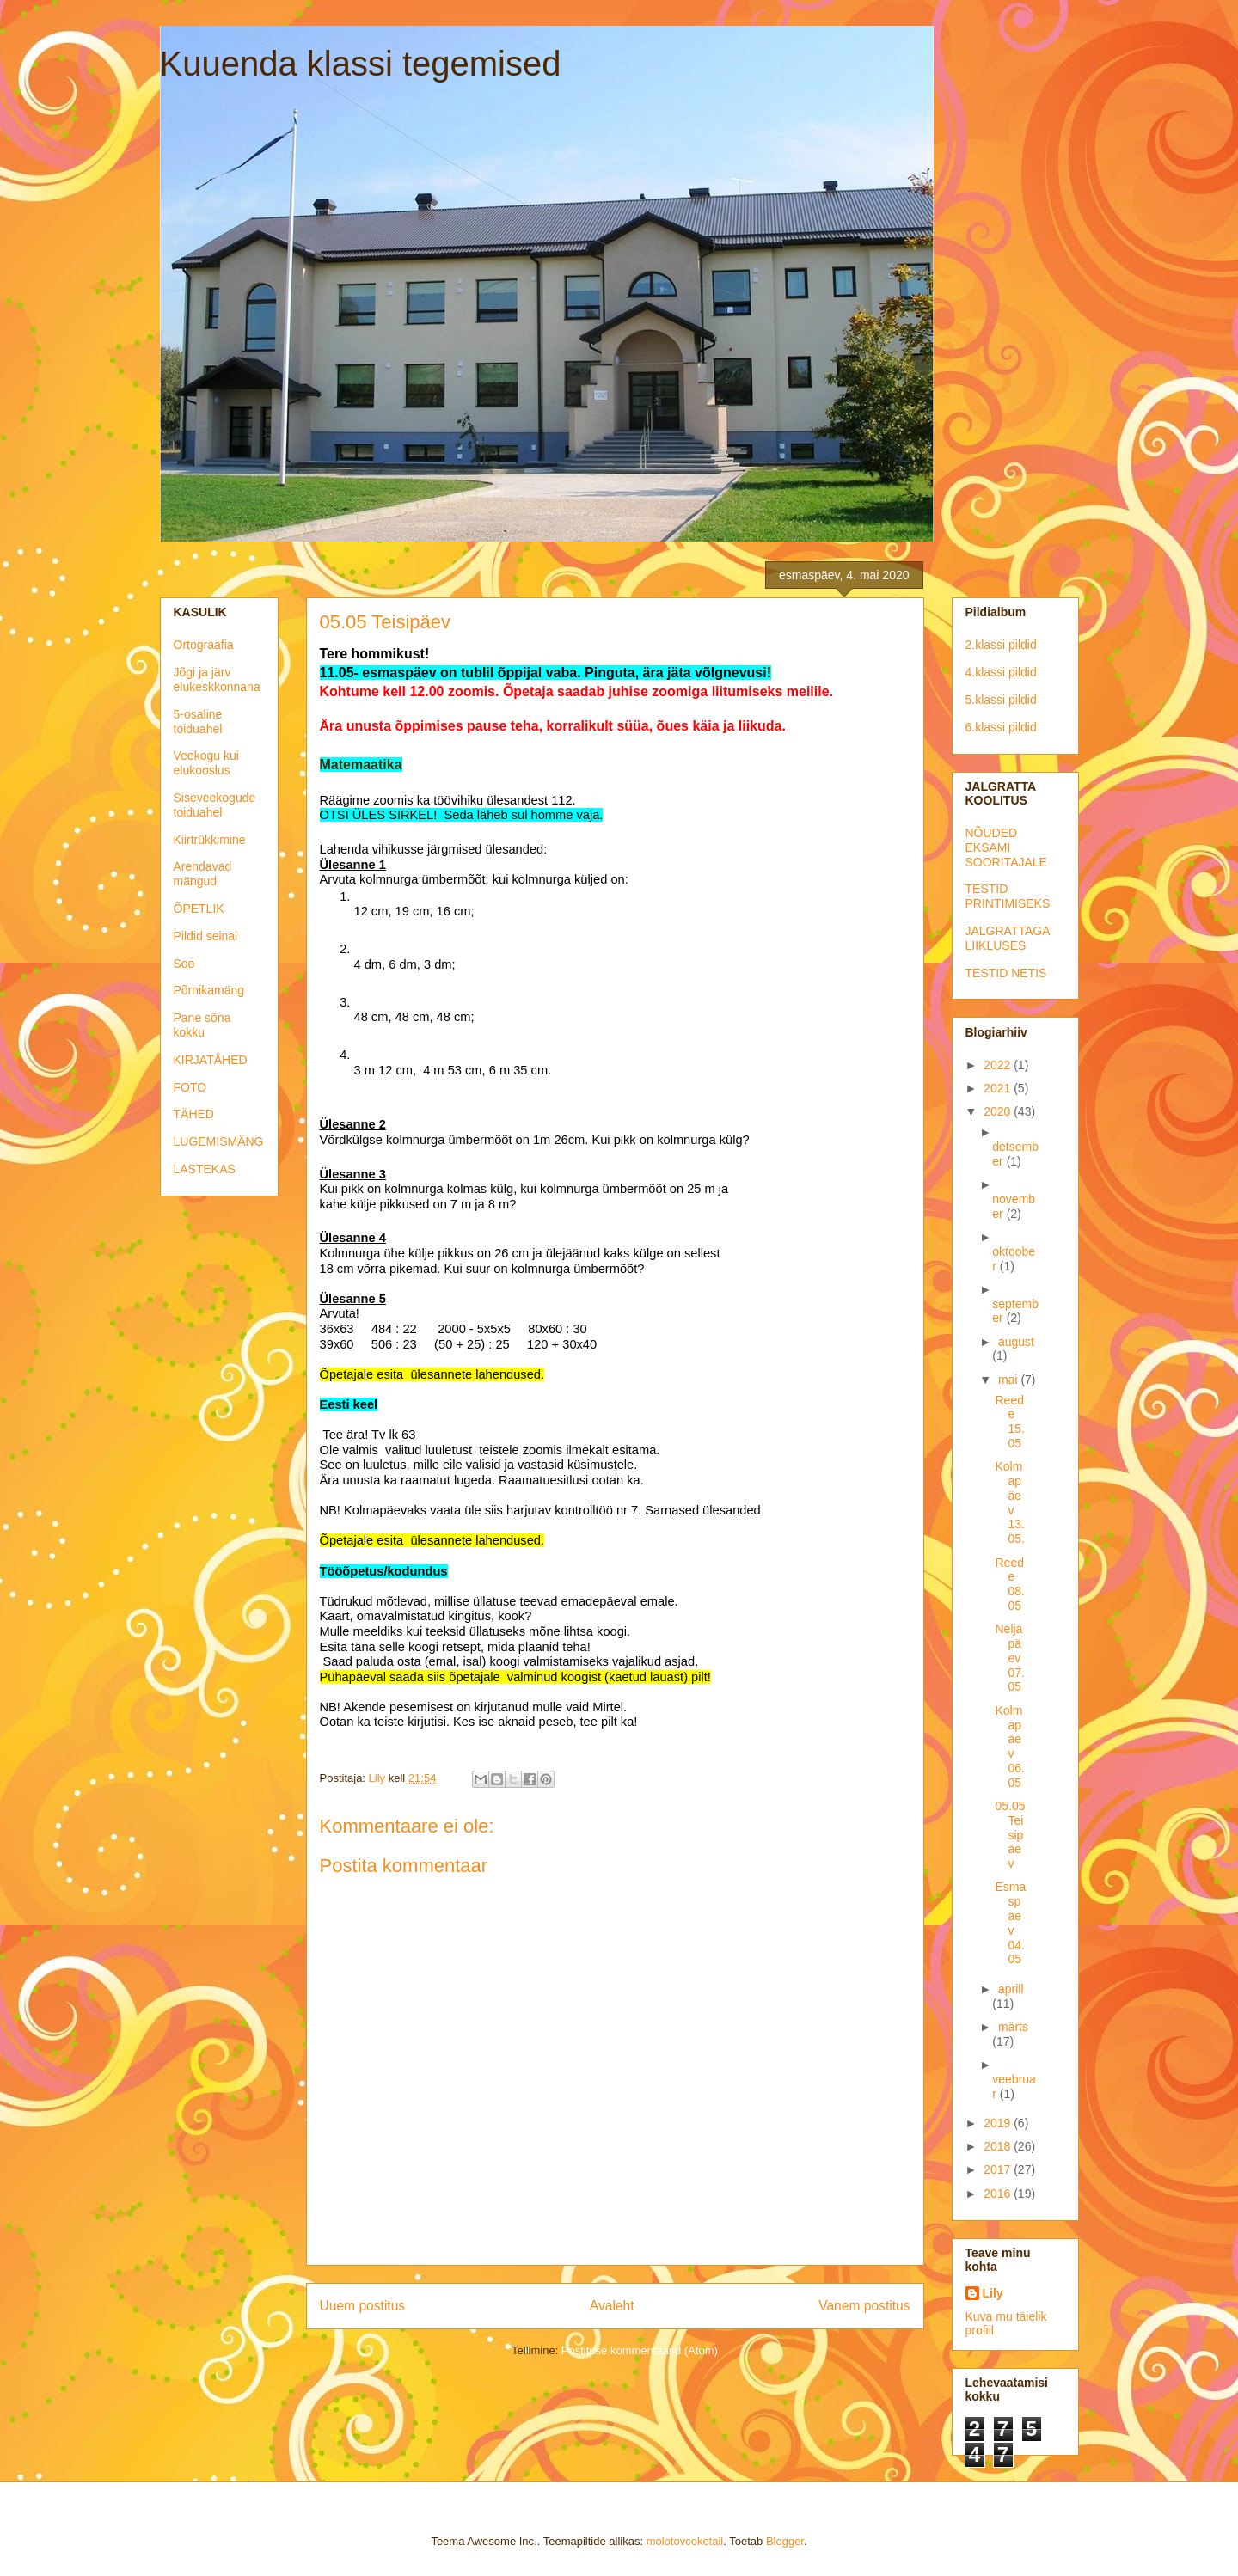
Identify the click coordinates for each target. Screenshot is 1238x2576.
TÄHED (194, 1114)
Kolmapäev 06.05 (1009, 1747)
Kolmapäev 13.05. (1009, 1502)
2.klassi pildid (1001, 645)
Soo (184, 963)
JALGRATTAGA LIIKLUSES (1007, 938)
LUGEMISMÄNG (219, 1141)
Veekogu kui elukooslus (206, 763)
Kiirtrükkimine (210, 840)
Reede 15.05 (1009, 1421)
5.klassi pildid (1001, 700)
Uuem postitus (363, 2305)
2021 (999, 1088)
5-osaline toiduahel (198, 721)
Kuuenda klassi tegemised (360, 64)
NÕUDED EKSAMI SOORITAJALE (1006, 847)
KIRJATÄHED (211, 1060)
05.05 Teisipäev (1010, 1834)
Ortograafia (204, 645)
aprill (1011, 1989)
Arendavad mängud (203, 874)
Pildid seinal (206, 936)
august (1016, 1342)
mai (1009, 1379)
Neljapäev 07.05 (1009, 1657)
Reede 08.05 (1009, 1584)
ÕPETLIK (199, 908)
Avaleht (612, 2305)
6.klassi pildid (1001, 727)
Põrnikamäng (209, 990)
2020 (999, 1111)
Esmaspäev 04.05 (1010, 1923)
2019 (999, 2123)
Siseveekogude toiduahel (215, 805)
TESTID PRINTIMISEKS (1008, 896)
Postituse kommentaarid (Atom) (639, 2350)
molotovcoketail (685, 2541)
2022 (999, 1065)
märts (1013, 2027)
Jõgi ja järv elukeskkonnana (217, 679)
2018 (999, 2146)
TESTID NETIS (1006, 973)
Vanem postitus (864, 2305)
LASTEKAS (205, 1169)
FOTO (190, 1087)
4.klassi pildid (1001, 672)
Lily (993, 2293)
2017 (999, 2169)
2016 (999, 2193)
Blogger (785, 2541)
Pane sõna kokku (202, 1025)
